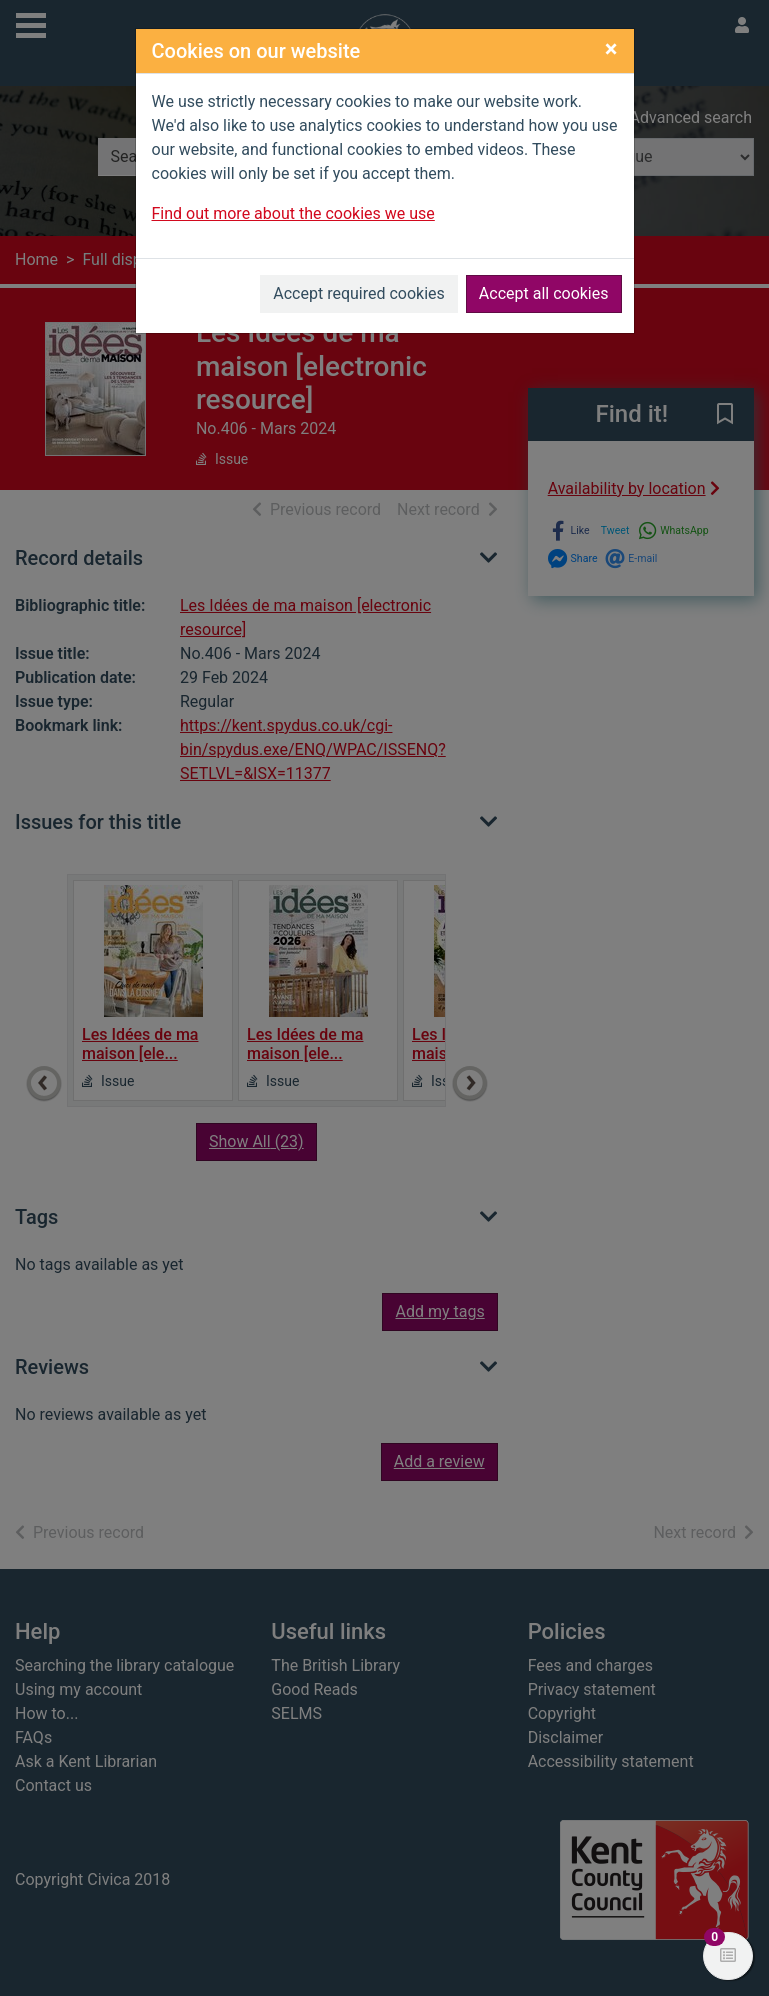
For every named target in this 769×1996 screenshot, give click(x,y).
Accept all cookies (544, 293)
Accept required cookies (359, 293)
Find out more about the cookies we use (293, 213)
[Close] (611, 49)
